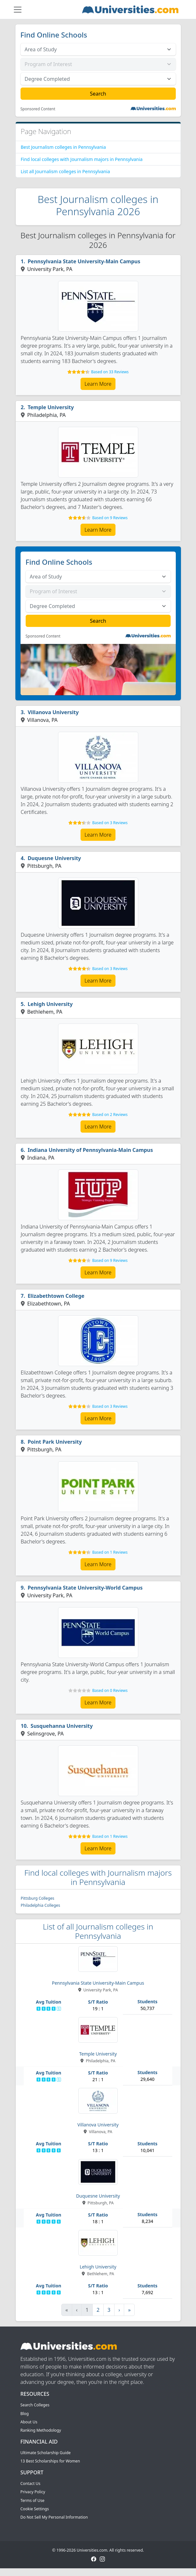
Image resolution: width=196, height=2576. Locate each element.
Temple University (51, 407)
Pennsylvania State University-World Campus (85, 1587)
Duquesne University (54, 858)
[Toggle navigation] (17, 9)
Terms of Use (33, 2500)
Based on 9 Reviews (109, 517)
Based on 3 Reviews (109, 822)
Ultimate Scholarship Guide (46, 2452)
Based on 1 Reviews (109, 1552)
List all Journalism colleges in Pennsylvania (65, 171)
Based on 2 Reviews (109, 1114)
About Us (29, 2422)
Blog (25, 2413)
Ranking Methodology (41, 2430)
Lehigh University (50, 1004)
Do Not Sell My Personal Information (54, 2517)
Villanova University (53, 712)
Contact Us (30, 2483)
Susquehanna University (61, 1725)
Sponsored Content (38, 109)
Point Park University (55, 1441)
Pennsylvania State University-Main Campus (84, 261)
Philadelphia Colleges (40, 1905)
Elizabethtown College (56, 1295)
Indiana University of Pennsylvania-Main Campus (90, 1149)
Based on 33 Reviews (110, 372)
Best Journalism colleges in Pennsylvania (63, 147)
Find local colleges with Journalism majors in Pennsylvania (82, 159)
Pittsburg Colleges (38, 1898)
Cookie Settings (35, 2509)
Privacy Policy (33, 2492)
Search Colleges (35, 2405)
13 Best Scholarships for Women (50, 2461)
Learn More (98, 383)
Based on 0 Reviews (109, 1690)
